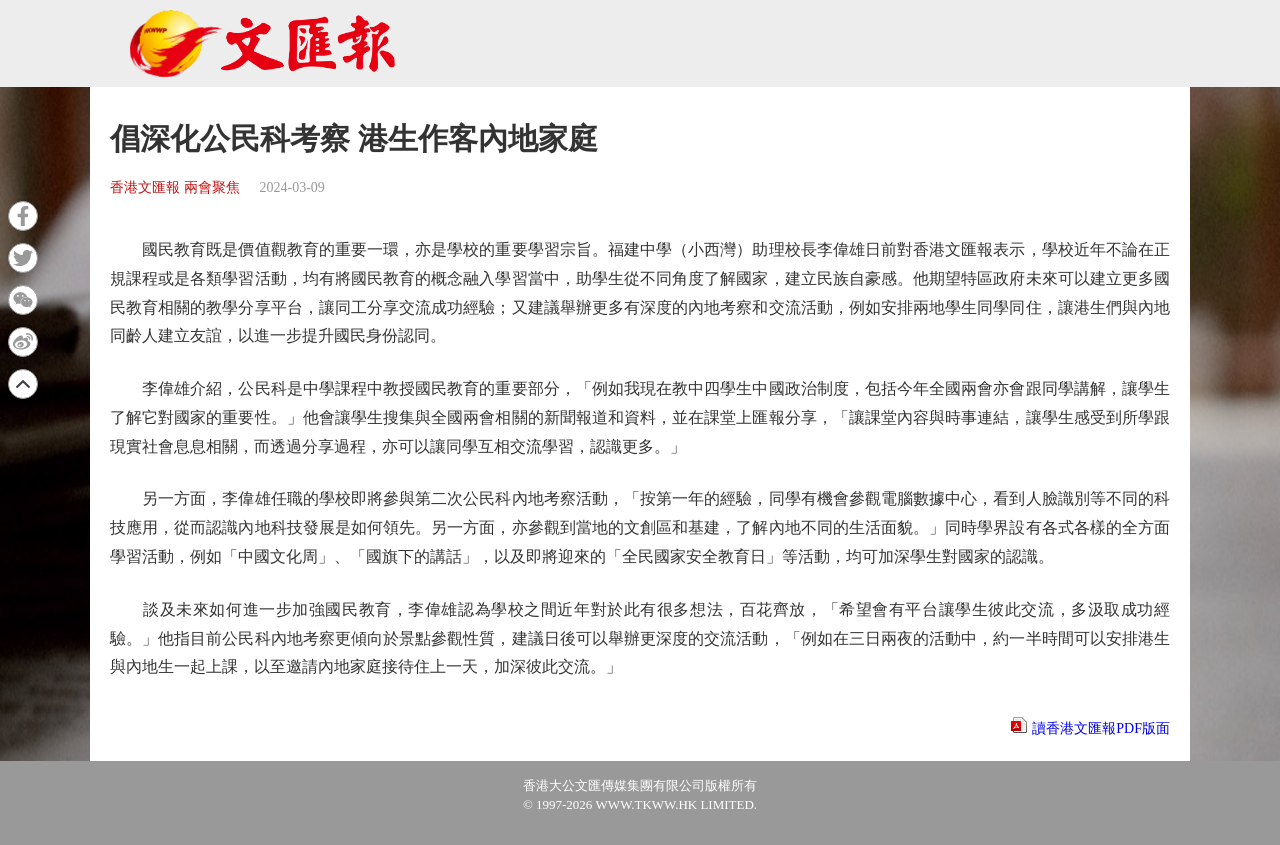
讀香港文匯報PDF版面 (1101, 728)
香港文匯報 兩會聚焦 (175, 187)
